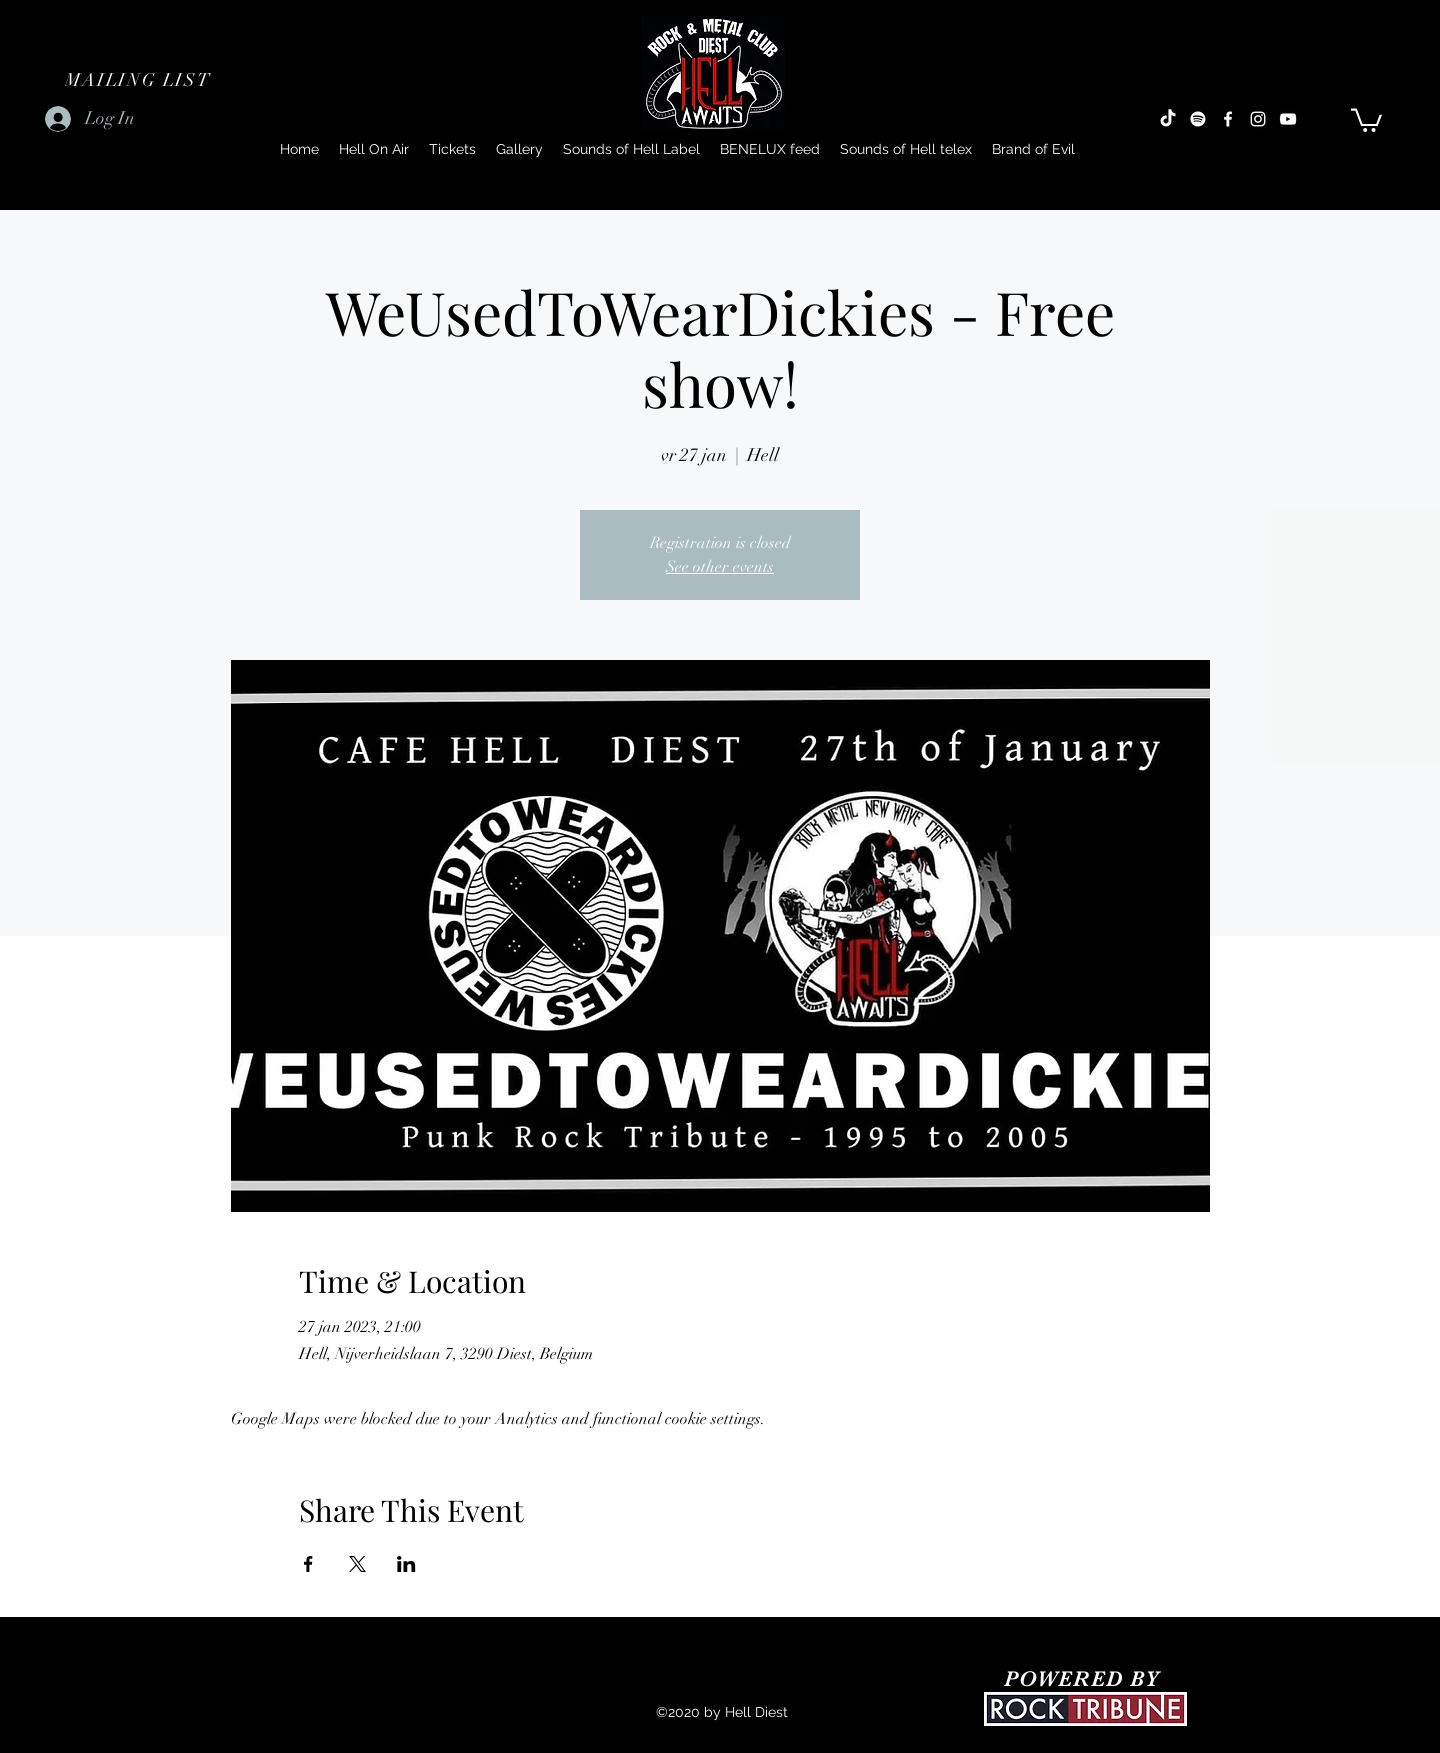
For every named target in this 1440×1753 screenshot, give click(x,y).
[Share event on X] (357, 1564)
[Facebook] (1228, 119)
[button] (140, 80)
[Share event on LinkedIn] (406, 1564)
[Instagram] (1258, 119)
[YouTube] (1288, 119)
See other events (720, 567)
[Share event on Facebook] (308, 1564)
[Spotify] (1198, 119)
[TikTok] (1168, 119)
